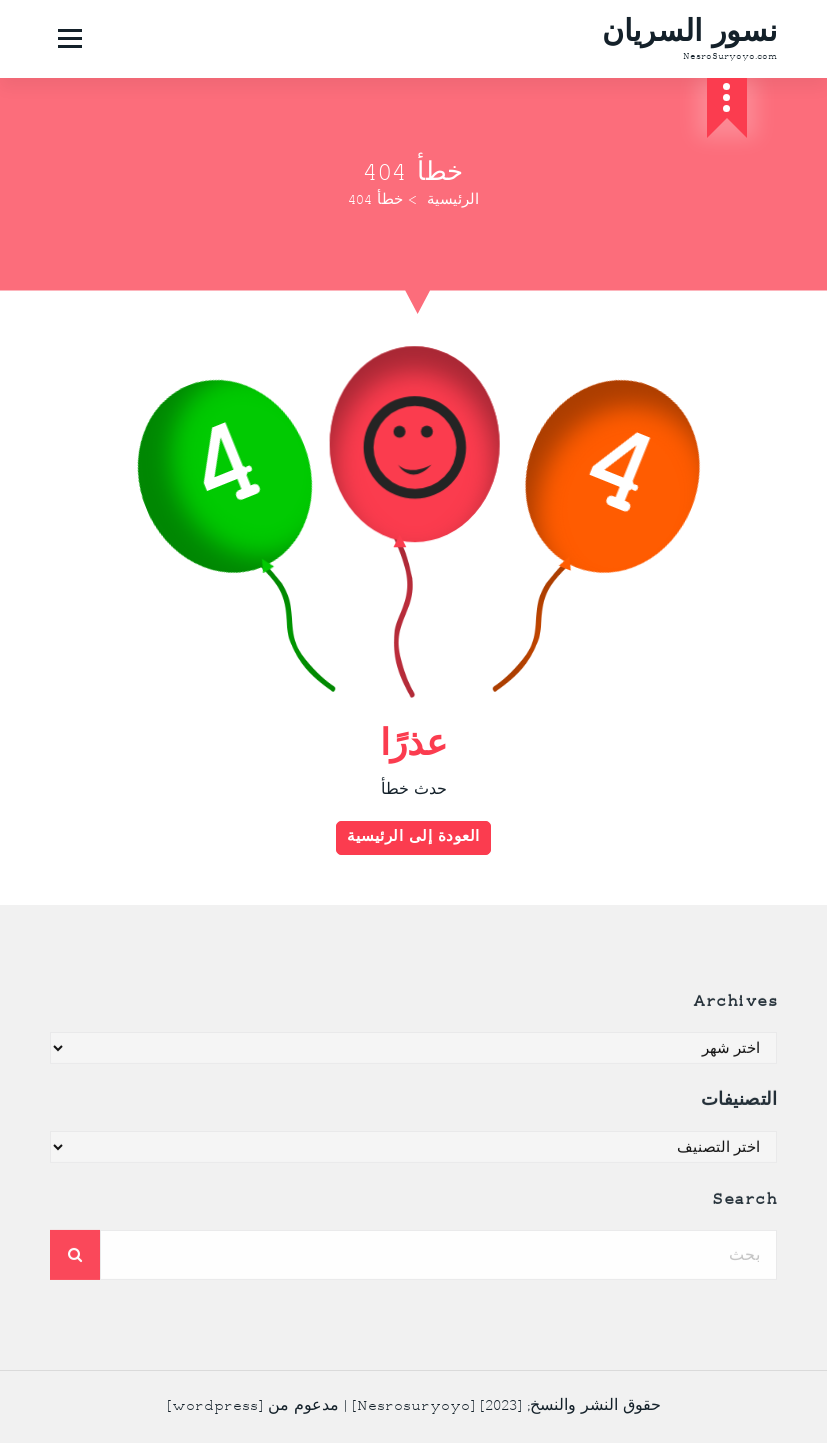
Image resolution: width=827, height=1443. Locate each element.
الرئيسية (453, 201)
